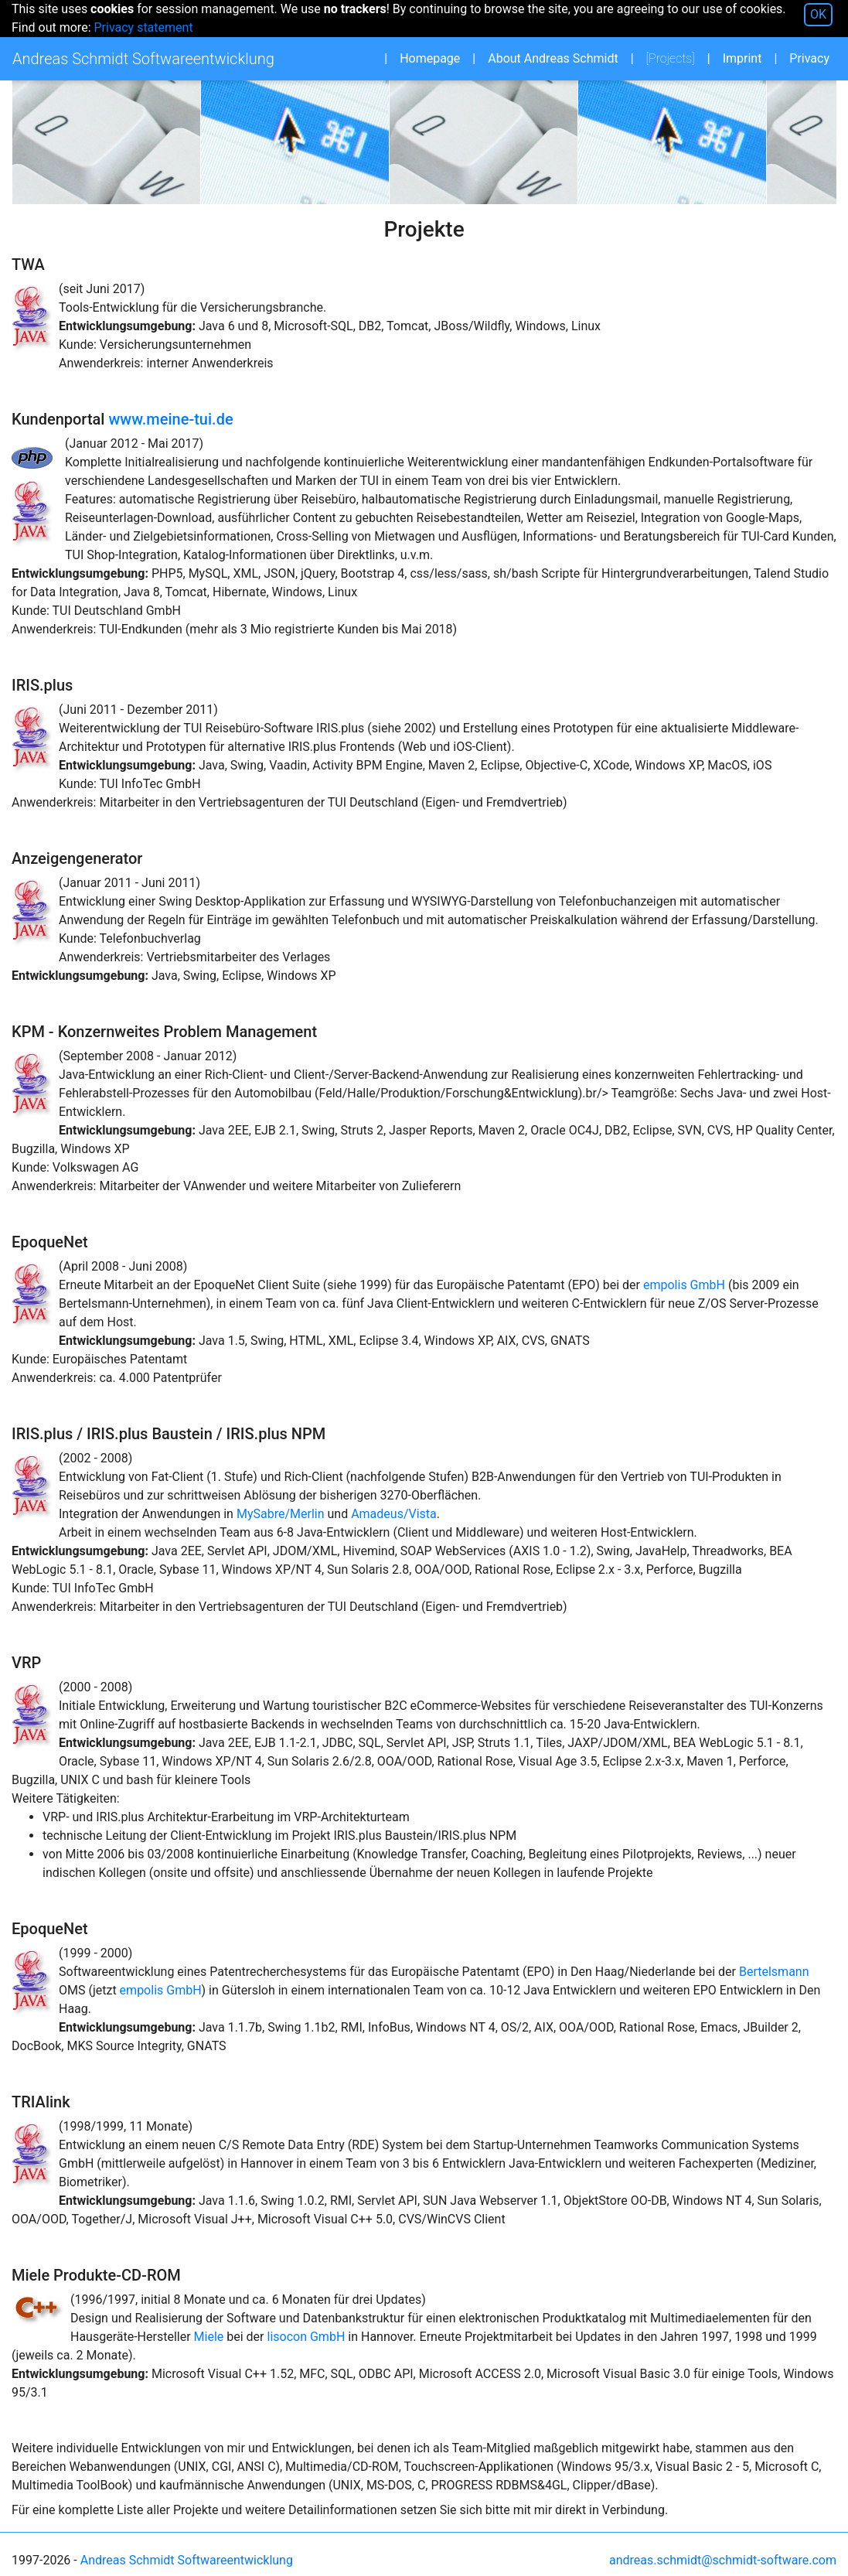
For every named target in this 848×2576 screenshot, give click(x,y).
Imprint (742, 58)
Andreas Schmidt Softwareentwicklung (186, 2560)
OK (818, 14)
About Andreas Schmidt (553, 58)
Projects (675, 57)
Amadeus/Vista (394, 1513)
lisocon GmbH (306, 2336)
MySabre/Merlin (281, 1513)
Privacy (809, 58)
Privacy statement (143, 27)
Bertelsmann (774, 1971)
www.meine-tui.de (170, 419)
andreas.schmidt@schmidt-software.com (722, 2560)
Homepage (430, 58)
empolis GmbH (684, 1285)
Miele (209, 2336)
